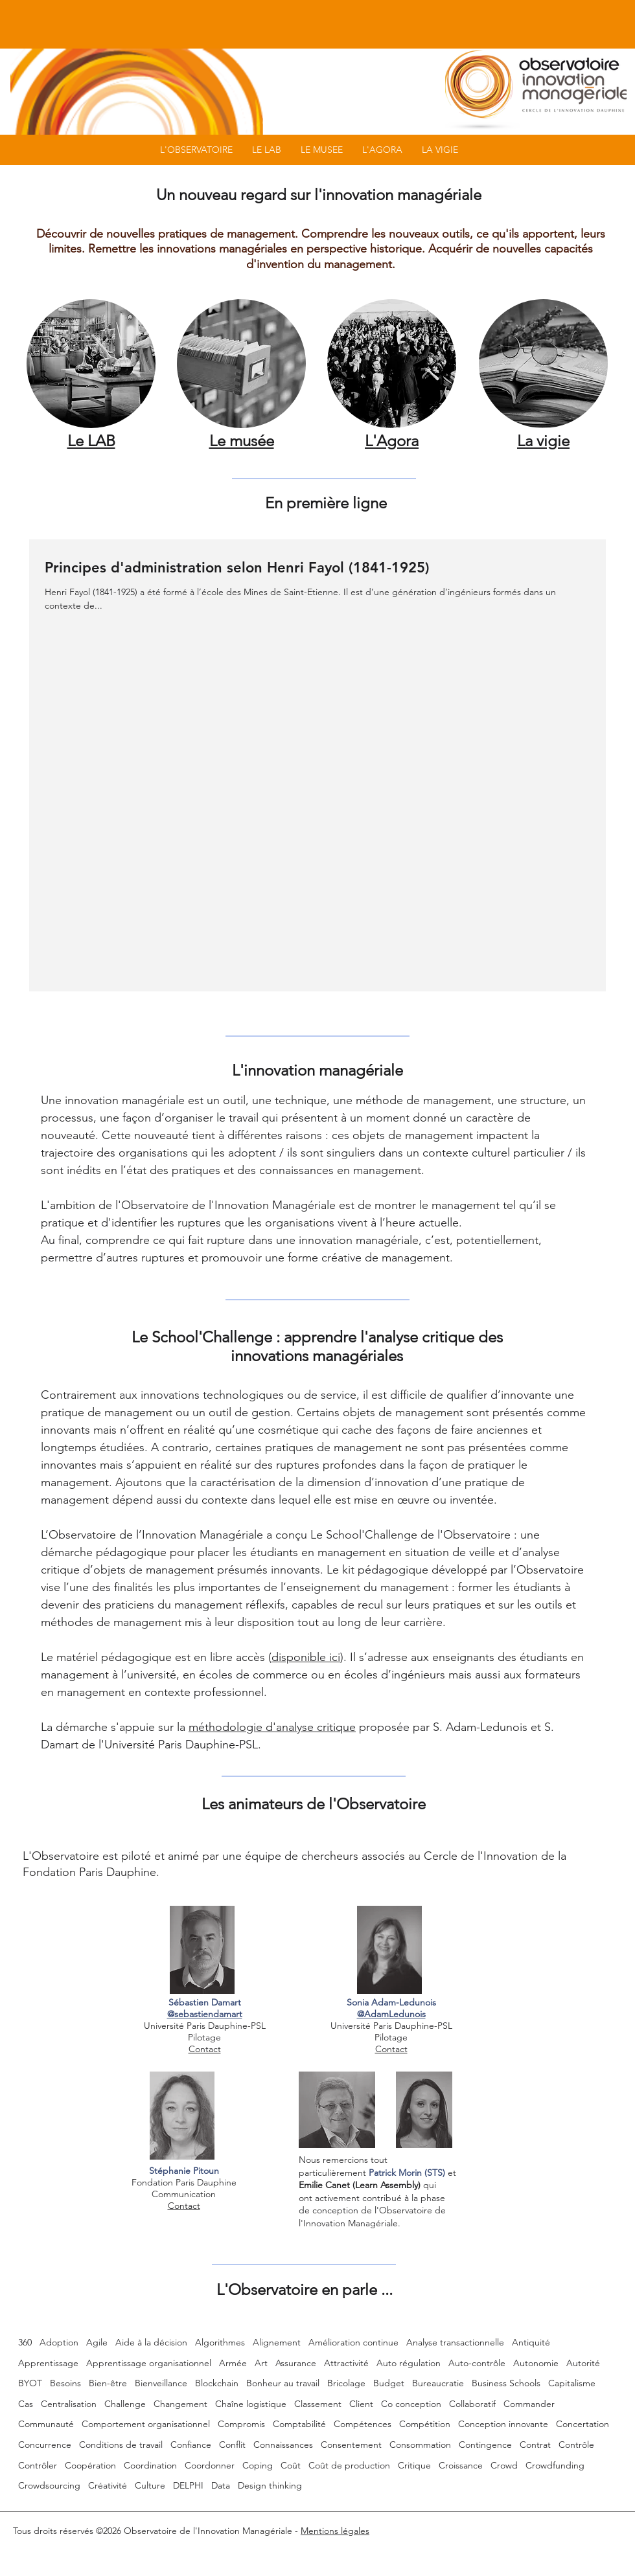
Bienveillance (161, 2383)
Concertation (582, 2424)
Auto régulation (408, 2363)
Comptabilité (299, 2424)
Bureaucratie (438, 2383)
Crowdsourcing (49, 2485)
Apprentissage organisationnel (148, 2363)
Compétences (362, 2424)
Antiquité (531, 2342)
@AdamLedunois (391, 2014)
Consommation (420, 2444)
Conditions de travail (121, 2444)
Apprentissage (48, 2363)
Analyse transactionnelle (455, 2342)
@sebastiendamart (204, 2014)
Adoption (59, 2342)
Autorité (583, 2363)
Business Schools (506, 2383)
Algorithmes (220, 2342)
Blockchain (216, 2383)
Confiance (190, 2444)
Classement (317, 2404)
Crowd (504, 2465)
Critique (414, 2465)
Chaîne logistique (250, 2404)
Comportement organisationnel (146, 2424)
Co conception (411, 2404)
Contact (205, 2049)
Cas (25, 2404)
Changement (180, 2404)
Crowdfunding (554, 2465)
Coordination (150, 2465)
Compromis (241, 2424)
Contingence (485, 2444)
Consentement (351, 2444)
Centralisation (69, 2404)
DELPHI (188, 2485)
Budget (388, 2383)
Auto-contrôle (476, 2363)
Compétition (424, 2424)
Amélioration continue (353, 2342)
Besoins (65, 2383)
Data (220, 2485)
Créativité (107, 2485)
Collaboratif (472, 2404)
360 (25, 2342)
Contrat (535, 2444)
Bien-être (108, 2383)
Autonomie (536, 2363)
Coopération (90, 2465)
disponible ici (305, 1657)
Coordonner (210, 2465)
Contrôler (37, 2465)
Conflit (232, 2444)
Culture (150, 2485)
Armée (233, 2363)
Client (361, 2404)
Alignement (277, 2342)
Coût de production (349, 2465)
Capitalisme (571, 2383)
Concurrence (44, 2444)
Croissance (461, 2465)
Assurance (295, 2363)
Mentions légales (335, 2530)
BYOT (30, 2383)
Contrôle (576, 2444)
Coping (257, 2465)
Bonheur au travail (282, 2383)
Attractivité (346, 2363)
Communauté (46, 2424)
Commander (529, 2404)
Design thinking (270, 2485)
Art (261, 2363)
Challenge (125, 2404)
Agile (97, 2342)
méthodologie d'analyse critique (272, 1727)
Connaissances (283, 2444)
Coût (291, 2465)
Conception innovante (503, 2424)
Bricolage (346, 2383)
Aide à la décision (151, 2342)
